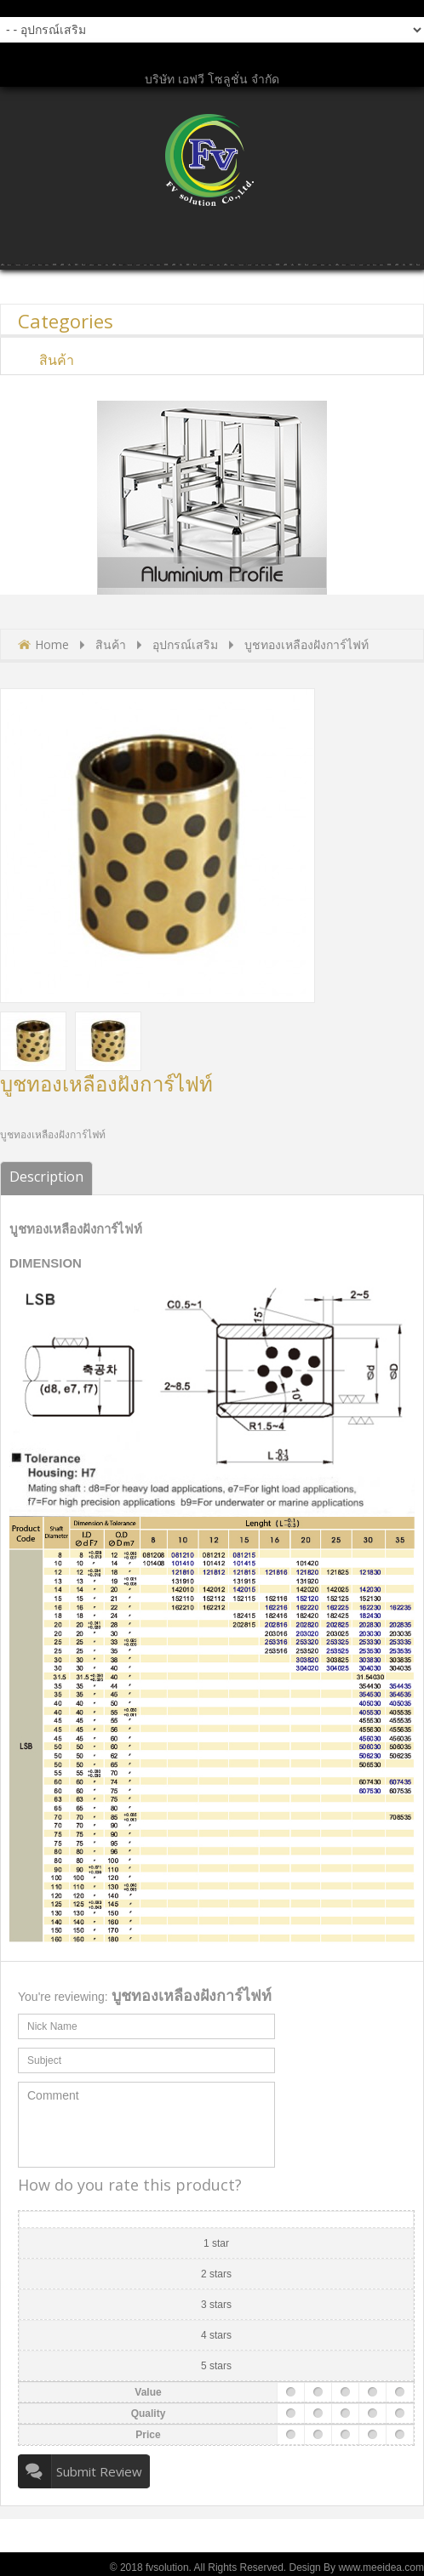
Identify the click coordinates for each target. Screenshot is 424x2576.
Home (52, 644)
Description (46, 1176)
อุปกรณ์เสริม (185, 644)
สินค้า (110, 644)
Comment (146, 2125)
